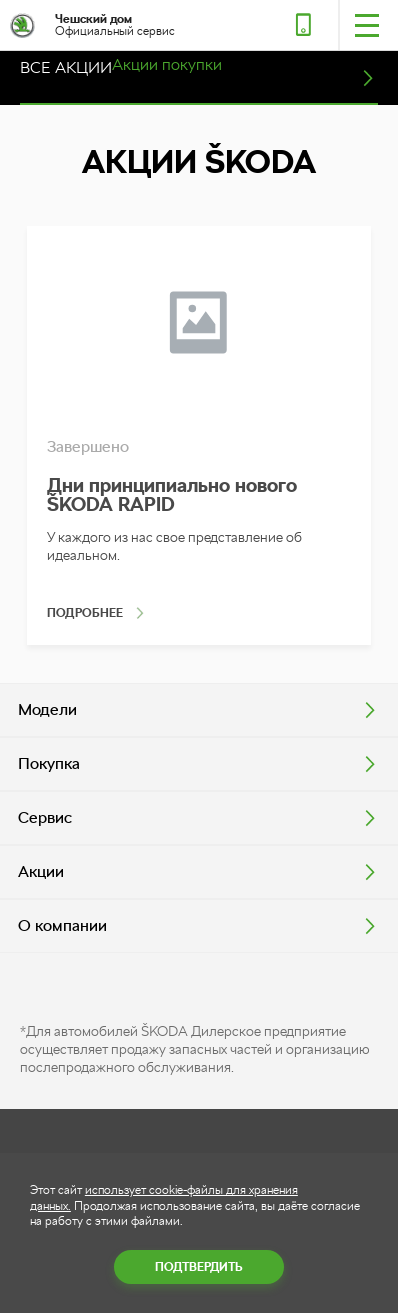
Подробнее (85, 613)
